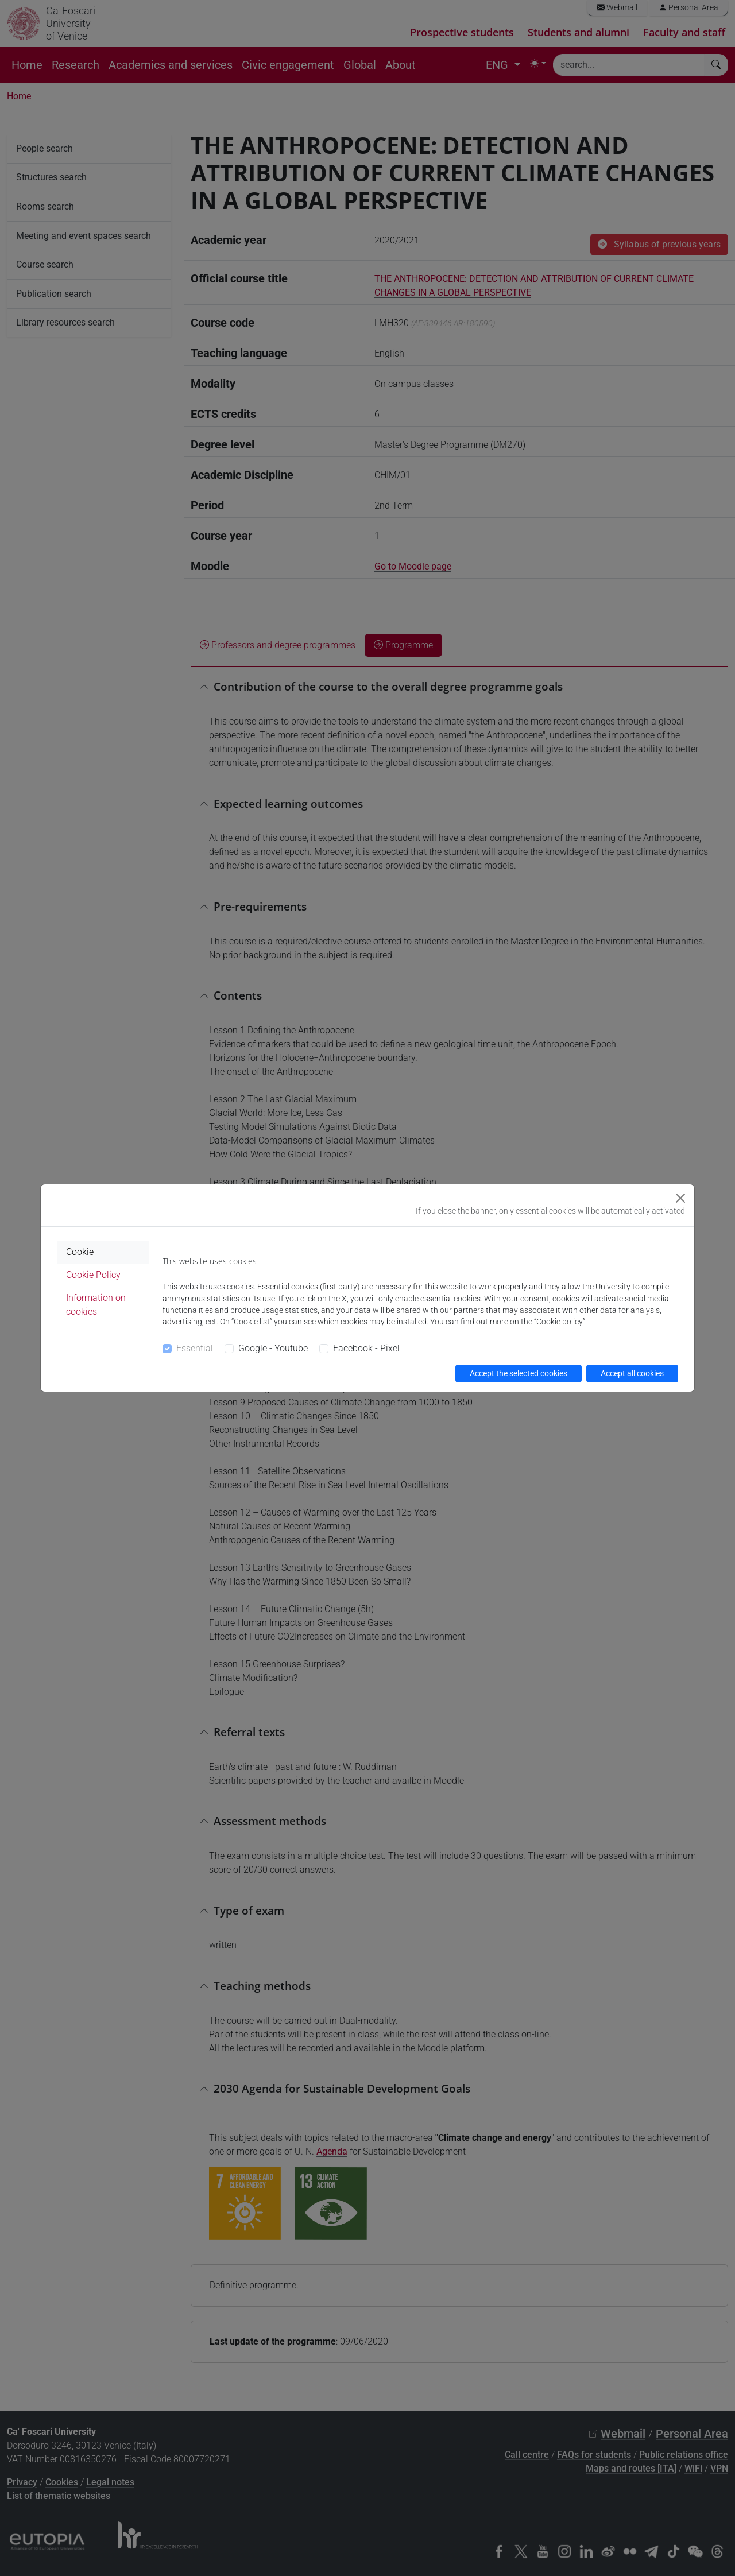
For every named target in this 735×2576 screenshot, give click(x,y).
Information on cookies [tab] (96, 1304)
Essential (194, 1348)
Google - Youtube (273, 1348)
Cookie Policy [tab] (93, 1274)
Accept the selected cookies (518, 1373)
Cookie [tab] (80, 1251)
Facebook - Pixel (366, 1348)
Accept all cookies (632, 1373)
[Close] (680, 1198)
